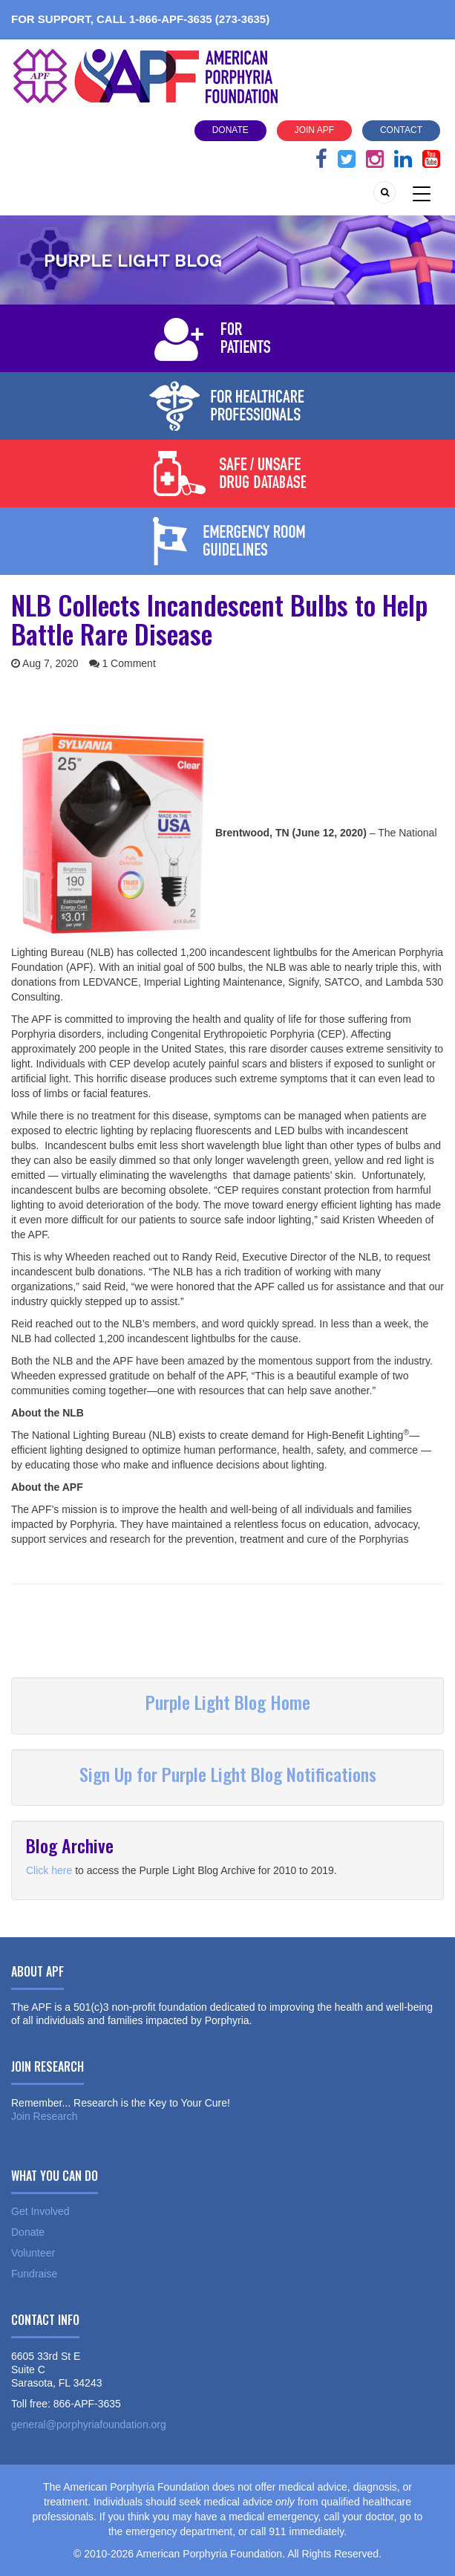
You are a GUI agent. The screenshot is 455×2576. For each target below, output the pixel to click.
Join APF (314, 130)
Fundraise (34, 2274)
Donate (230, 130)
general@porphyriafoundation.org (88, 2424)
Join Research (44, 2116)
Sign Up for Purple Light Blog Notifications (227, 1773)
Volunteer (33, 2253)
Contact (401, 130)
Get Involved (40, 2211)
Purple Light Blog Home (227, 1701)
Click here (49, 1870)
